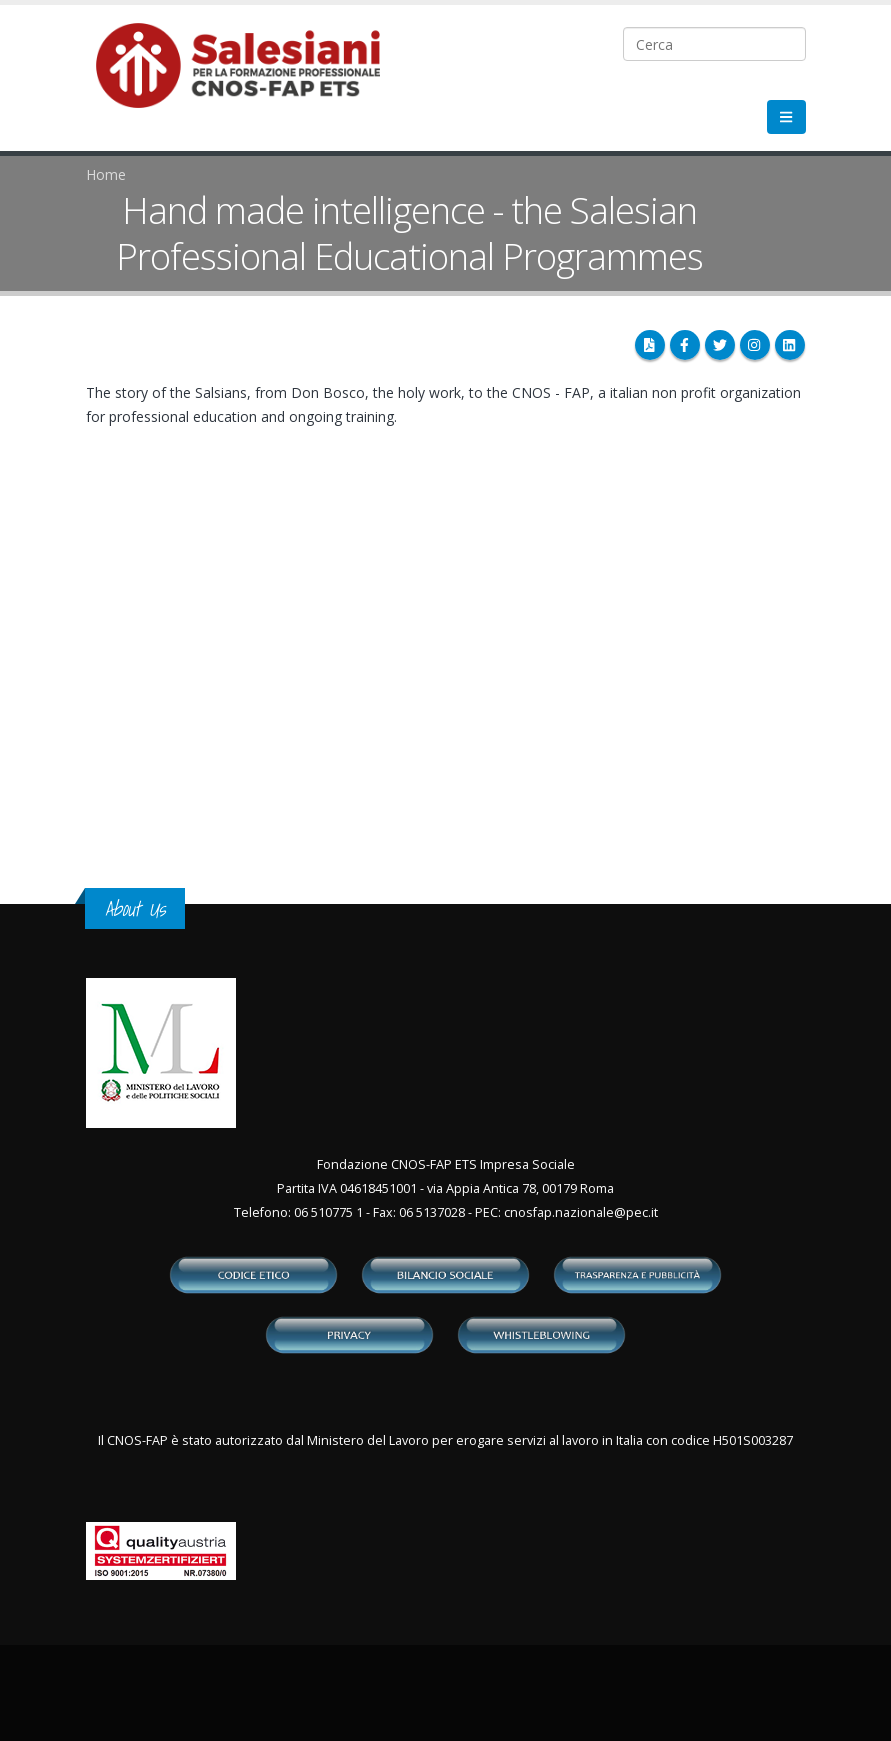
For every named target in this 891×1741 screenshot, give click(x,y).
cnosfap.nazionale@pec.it (581, 1212)
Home (106, 174)
